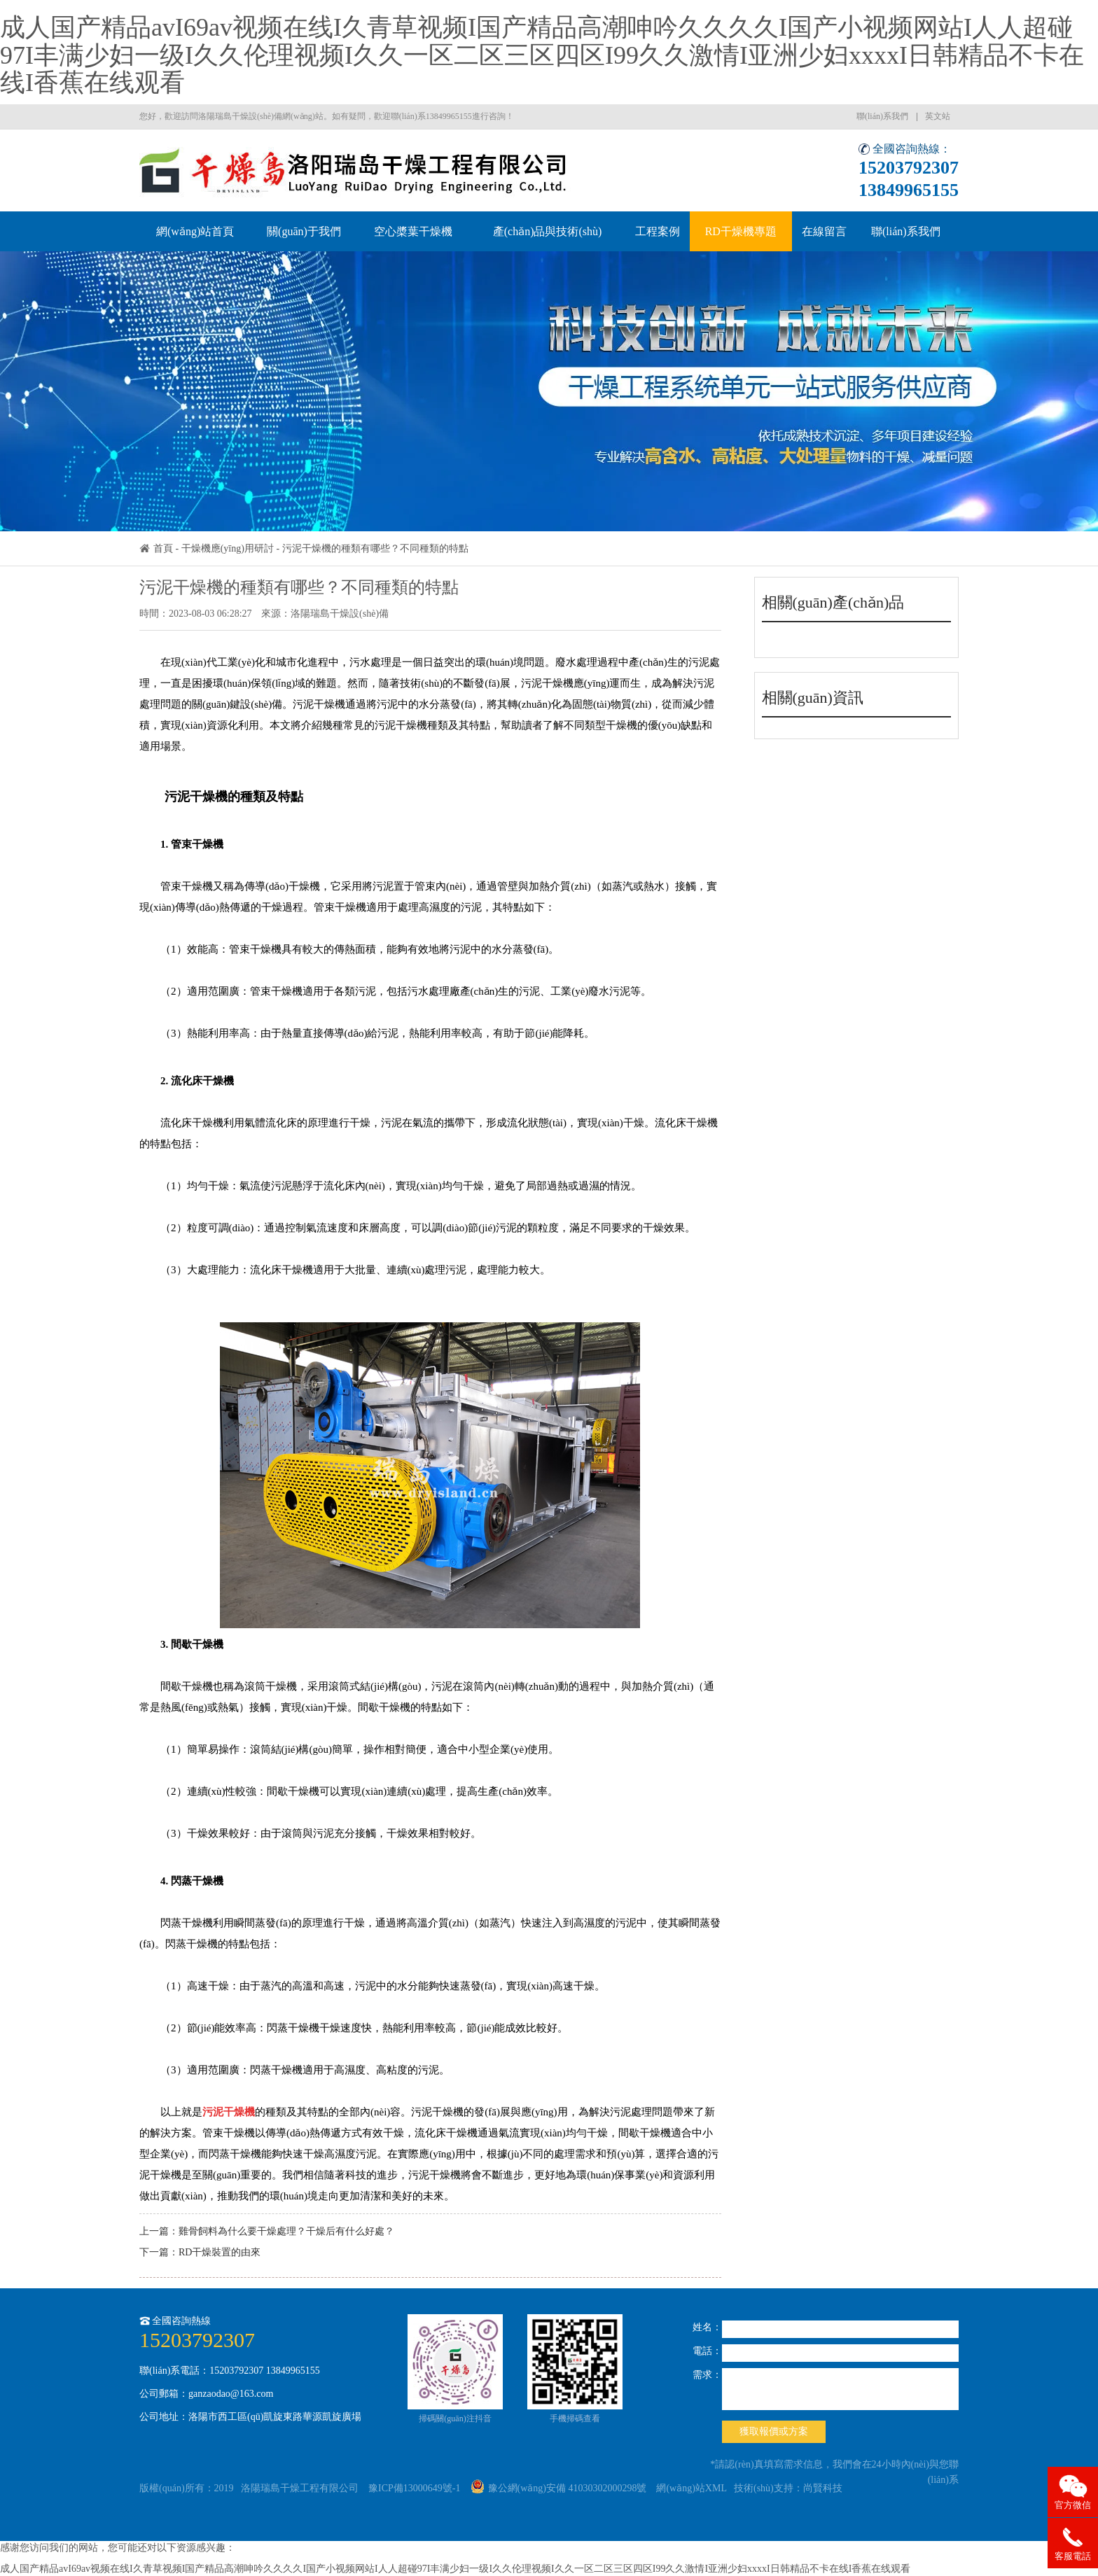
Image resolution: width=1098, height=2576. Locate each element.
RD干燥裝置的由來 (219, 2252)
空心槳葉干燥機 (413, 231)
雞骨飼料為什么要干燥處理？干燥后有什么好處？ (286, 2231)
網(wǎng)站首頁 (195, 231)
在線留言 (824, 231)
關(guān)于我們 (304, 231)
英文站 (937, 116)
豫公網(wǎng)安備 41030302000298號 (559, 2488)
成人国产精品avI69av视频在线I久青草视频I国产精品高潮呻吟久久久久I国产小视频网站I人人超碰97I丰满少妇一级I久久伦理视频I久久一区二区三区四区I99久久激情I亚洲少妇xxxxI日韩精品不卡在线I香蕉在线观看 (542, 55)
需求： (707, 2375)
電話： (707, 2351)
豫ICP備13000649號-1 (414, 2488)
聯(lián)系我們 (882, 116)
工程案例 (657, 231)
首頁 (163, 548)
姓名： (707, 2327)
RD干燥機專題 (741, 231)
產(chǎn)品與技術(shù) (547, 231)
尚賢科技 (822, 2488)
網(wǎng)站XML (691, 2488)
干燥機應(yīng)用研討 (227, 548)
